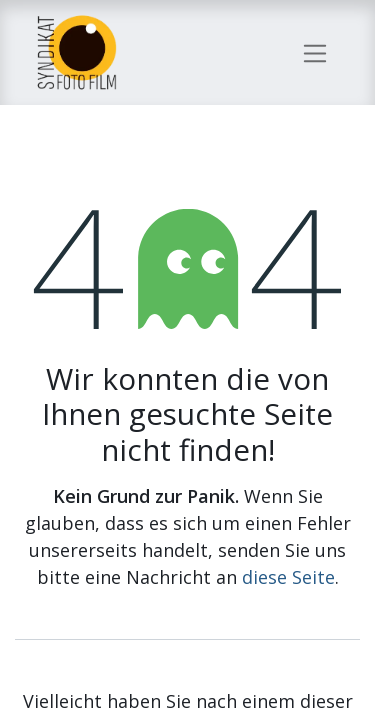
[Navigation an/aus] (315, 52)
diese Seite (288, 577)
